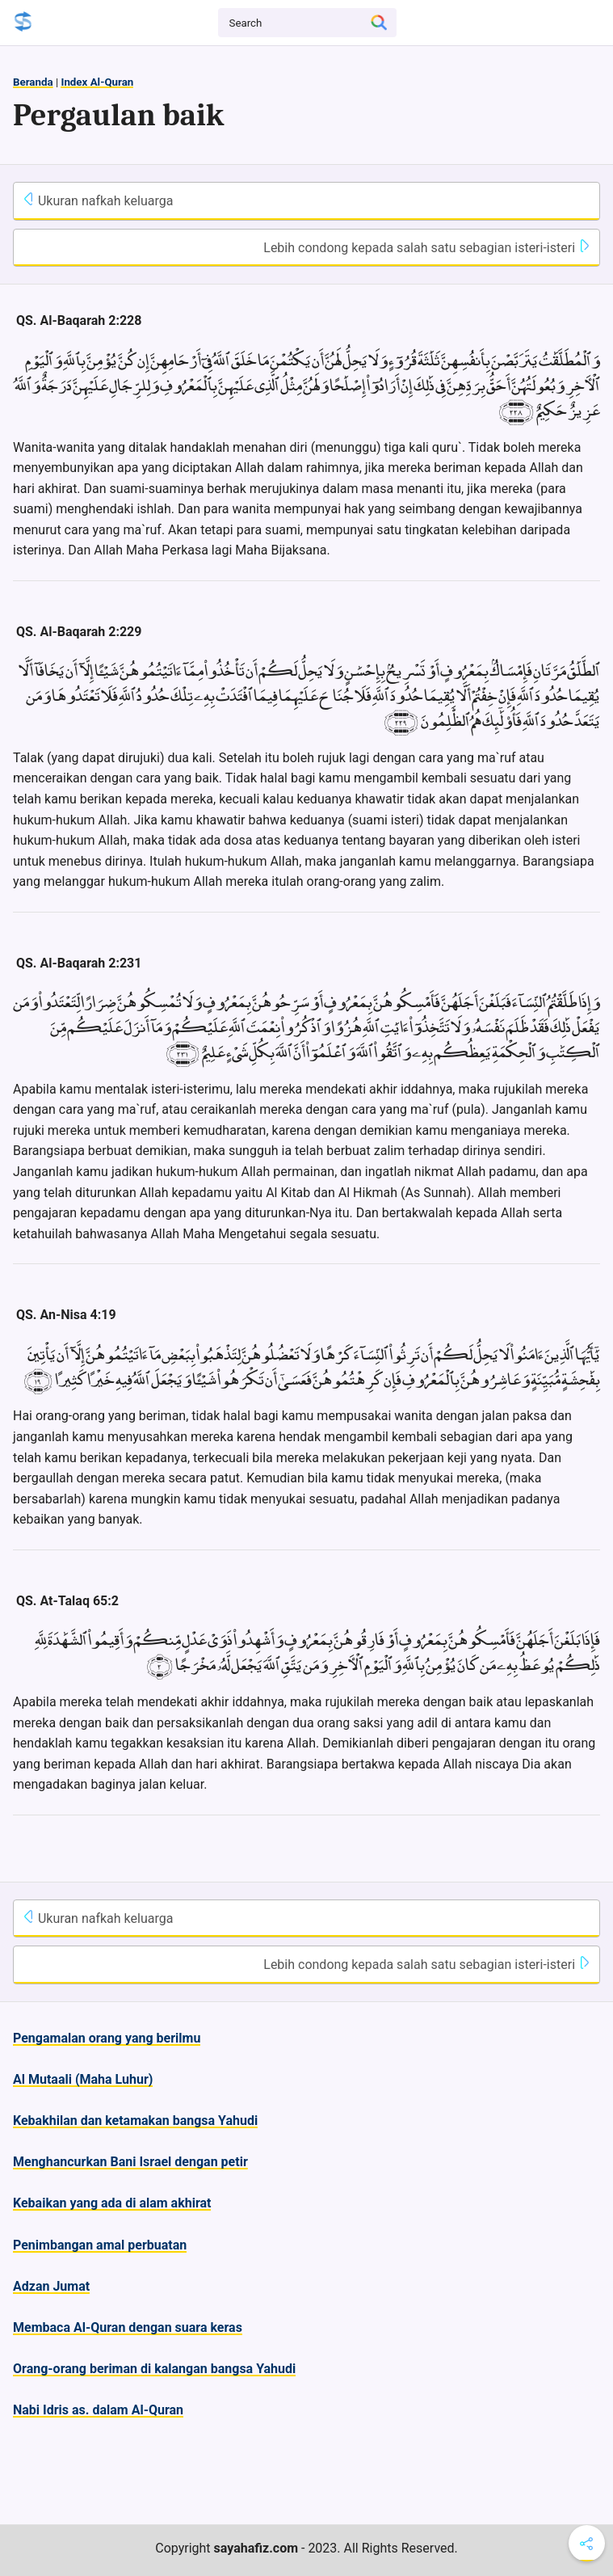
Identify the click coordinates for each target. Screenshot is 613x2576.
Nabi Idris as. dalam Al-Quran (98, 2410)
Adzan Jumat (51, 2286)
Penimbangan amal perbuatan (100, 2245)
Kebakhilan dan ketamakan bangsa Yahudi (135, 2120)
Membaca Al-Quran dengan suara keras (127, 2327)
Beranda (33, 82)
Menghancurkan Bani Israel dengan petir (130, 2161)
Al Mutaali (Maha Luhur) (83, 2079)
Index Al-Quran (97, 82)
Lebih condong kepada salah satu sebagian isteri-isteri (427, 247)
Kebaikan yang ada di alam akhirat (112, 2203)
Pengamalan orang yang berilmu (106, 2038)
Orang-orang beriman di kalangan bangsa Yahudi (154, 2368)
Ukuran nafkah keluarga (97, 200)
